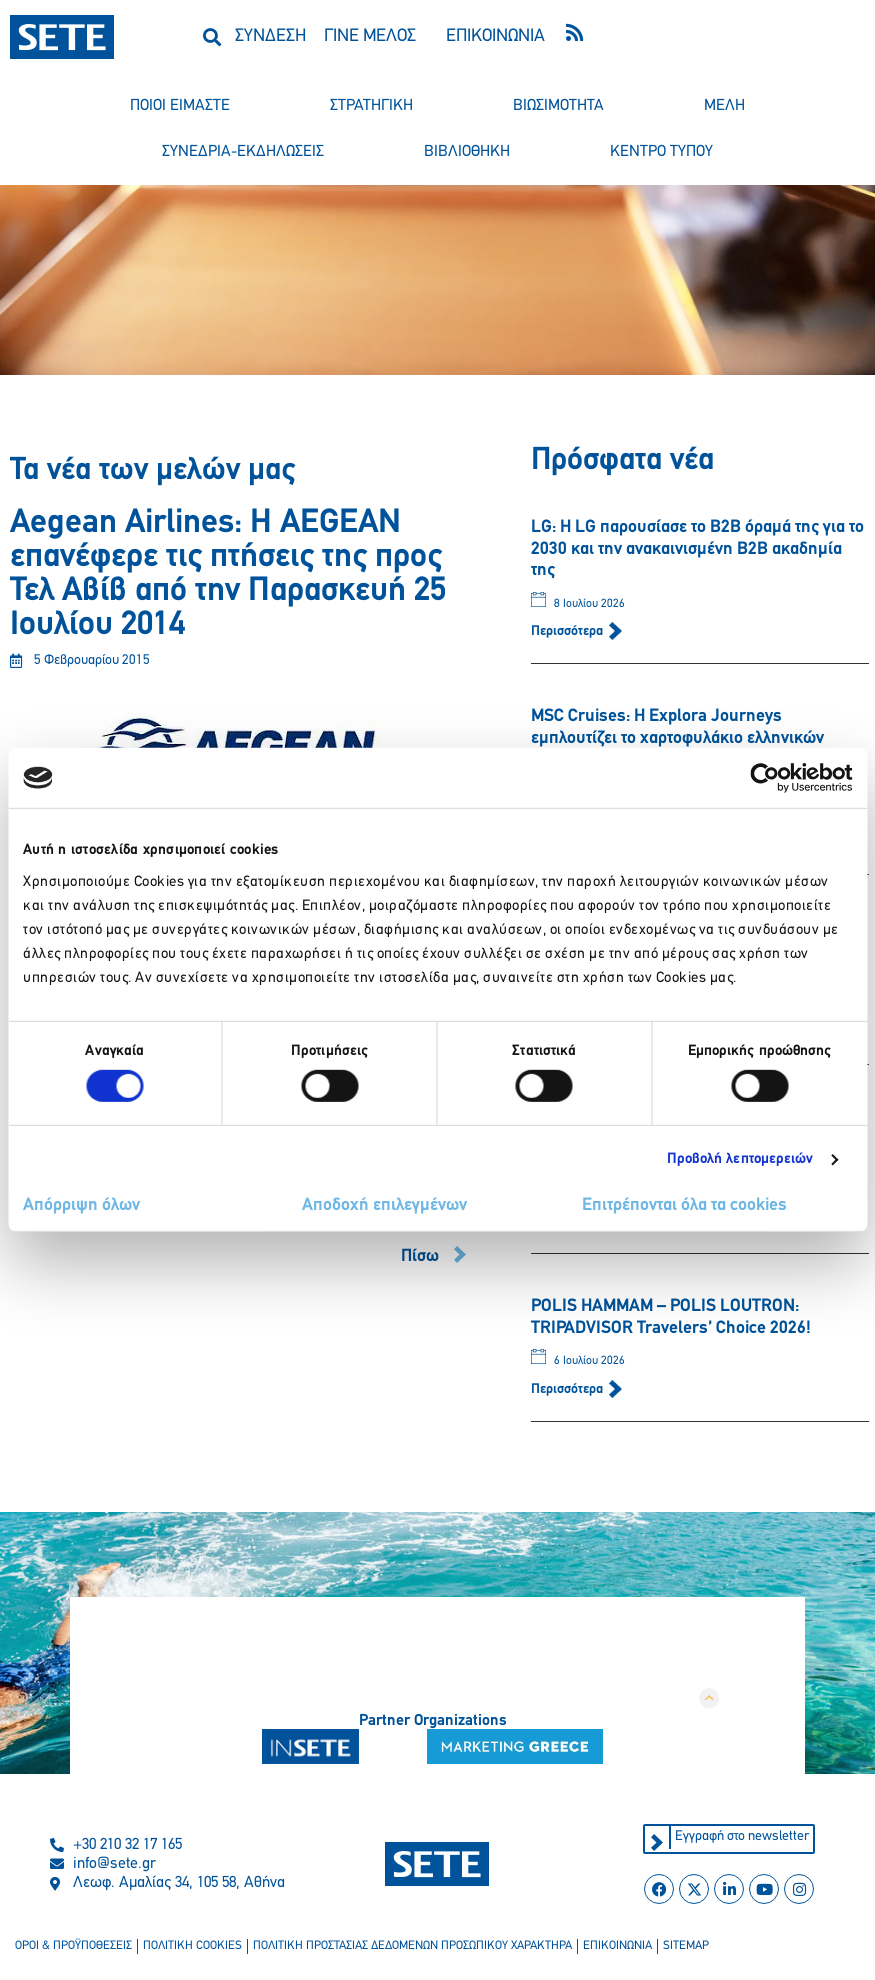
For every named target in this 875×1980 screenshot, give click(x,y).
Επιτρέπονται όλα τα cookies (684, 1205)
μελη (724, 106)
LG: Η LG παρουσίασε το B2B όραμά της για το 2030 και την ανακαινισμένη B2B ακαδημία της (697, 549)
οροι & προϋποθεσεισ (73, 1947)
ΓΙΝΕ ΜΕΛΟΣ (370, 36)
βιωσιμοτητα (558, 106)
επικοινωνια (617, 1947)
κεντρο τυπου (661, 152)
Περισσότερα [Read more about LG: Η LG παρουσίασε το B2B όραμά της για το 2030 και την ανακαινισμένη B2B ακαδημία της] (568, 631)
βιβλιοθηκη (467, 152)
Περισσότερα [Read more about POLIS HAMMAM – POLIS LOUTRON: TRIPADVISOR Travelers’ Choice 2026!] (568, 1389)
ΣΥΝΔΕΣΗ (270, 36)
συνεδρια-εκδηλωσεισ (243, 152)
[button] (211, 36)
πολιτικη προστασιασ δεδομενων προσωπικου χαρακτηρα (412, 1947)
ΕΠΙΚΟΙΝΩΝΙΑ (495, 36)
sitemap (686, 1947)
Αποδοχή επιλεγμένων (384, 1205)
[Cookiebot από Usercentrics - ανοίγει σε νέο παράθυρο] (764, 778)
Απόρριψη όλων (81, 1205)
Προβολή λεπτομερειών (740, 1159)
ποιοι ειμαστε (180, 106)
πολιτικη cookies (192, 1947)
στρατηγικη (371, 106)
